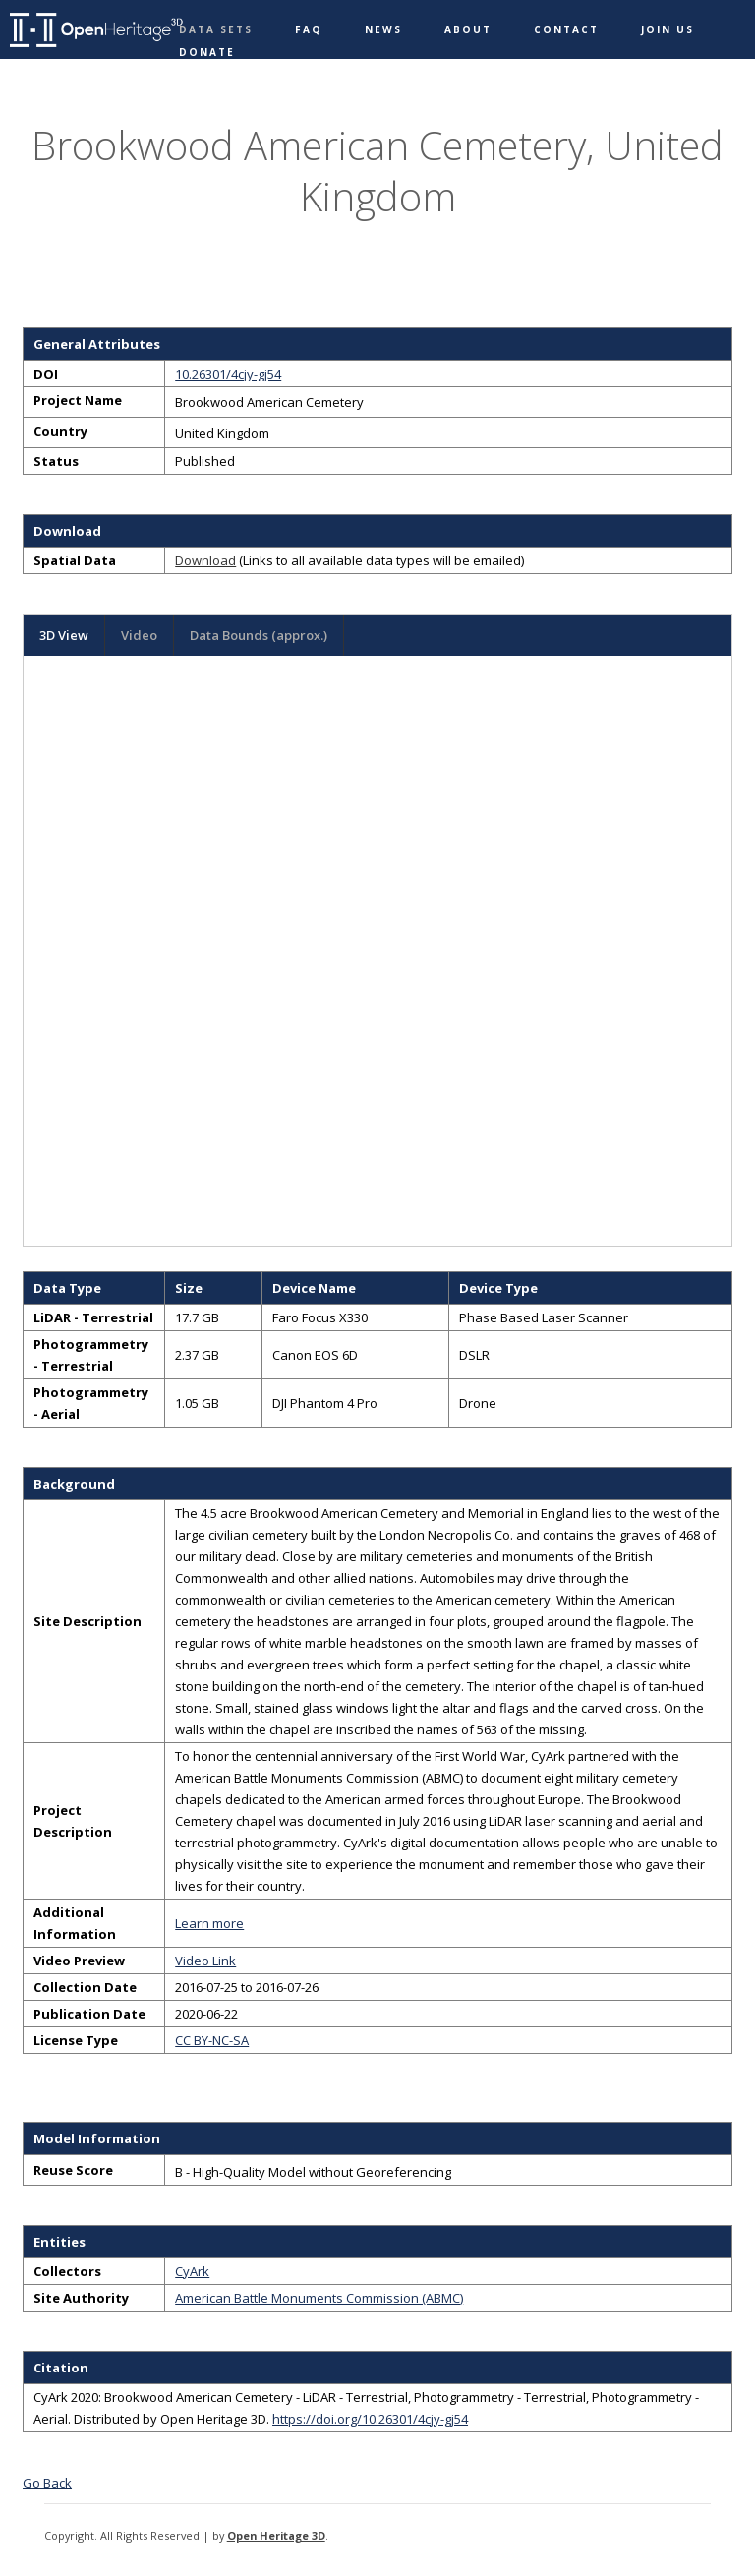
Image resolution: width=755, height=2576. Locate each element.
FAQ (308, 29)
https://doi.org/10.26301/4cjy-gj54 (370, 2419)
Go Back (47, 2482)
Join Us (667, 29)
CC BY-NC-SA (212, 2040)
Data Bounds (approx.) (258, 635)
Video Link (205, 1960)
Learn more (209, 1923)
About (468, 29)
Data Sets (216, 29)
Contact (566, 29)
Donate (207, 52)
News (383, 29)
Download (205, 560)
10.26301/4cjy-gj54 (228, 373)
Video (139, 635)
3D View (63, 635)
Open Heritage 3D (276, 2535)
